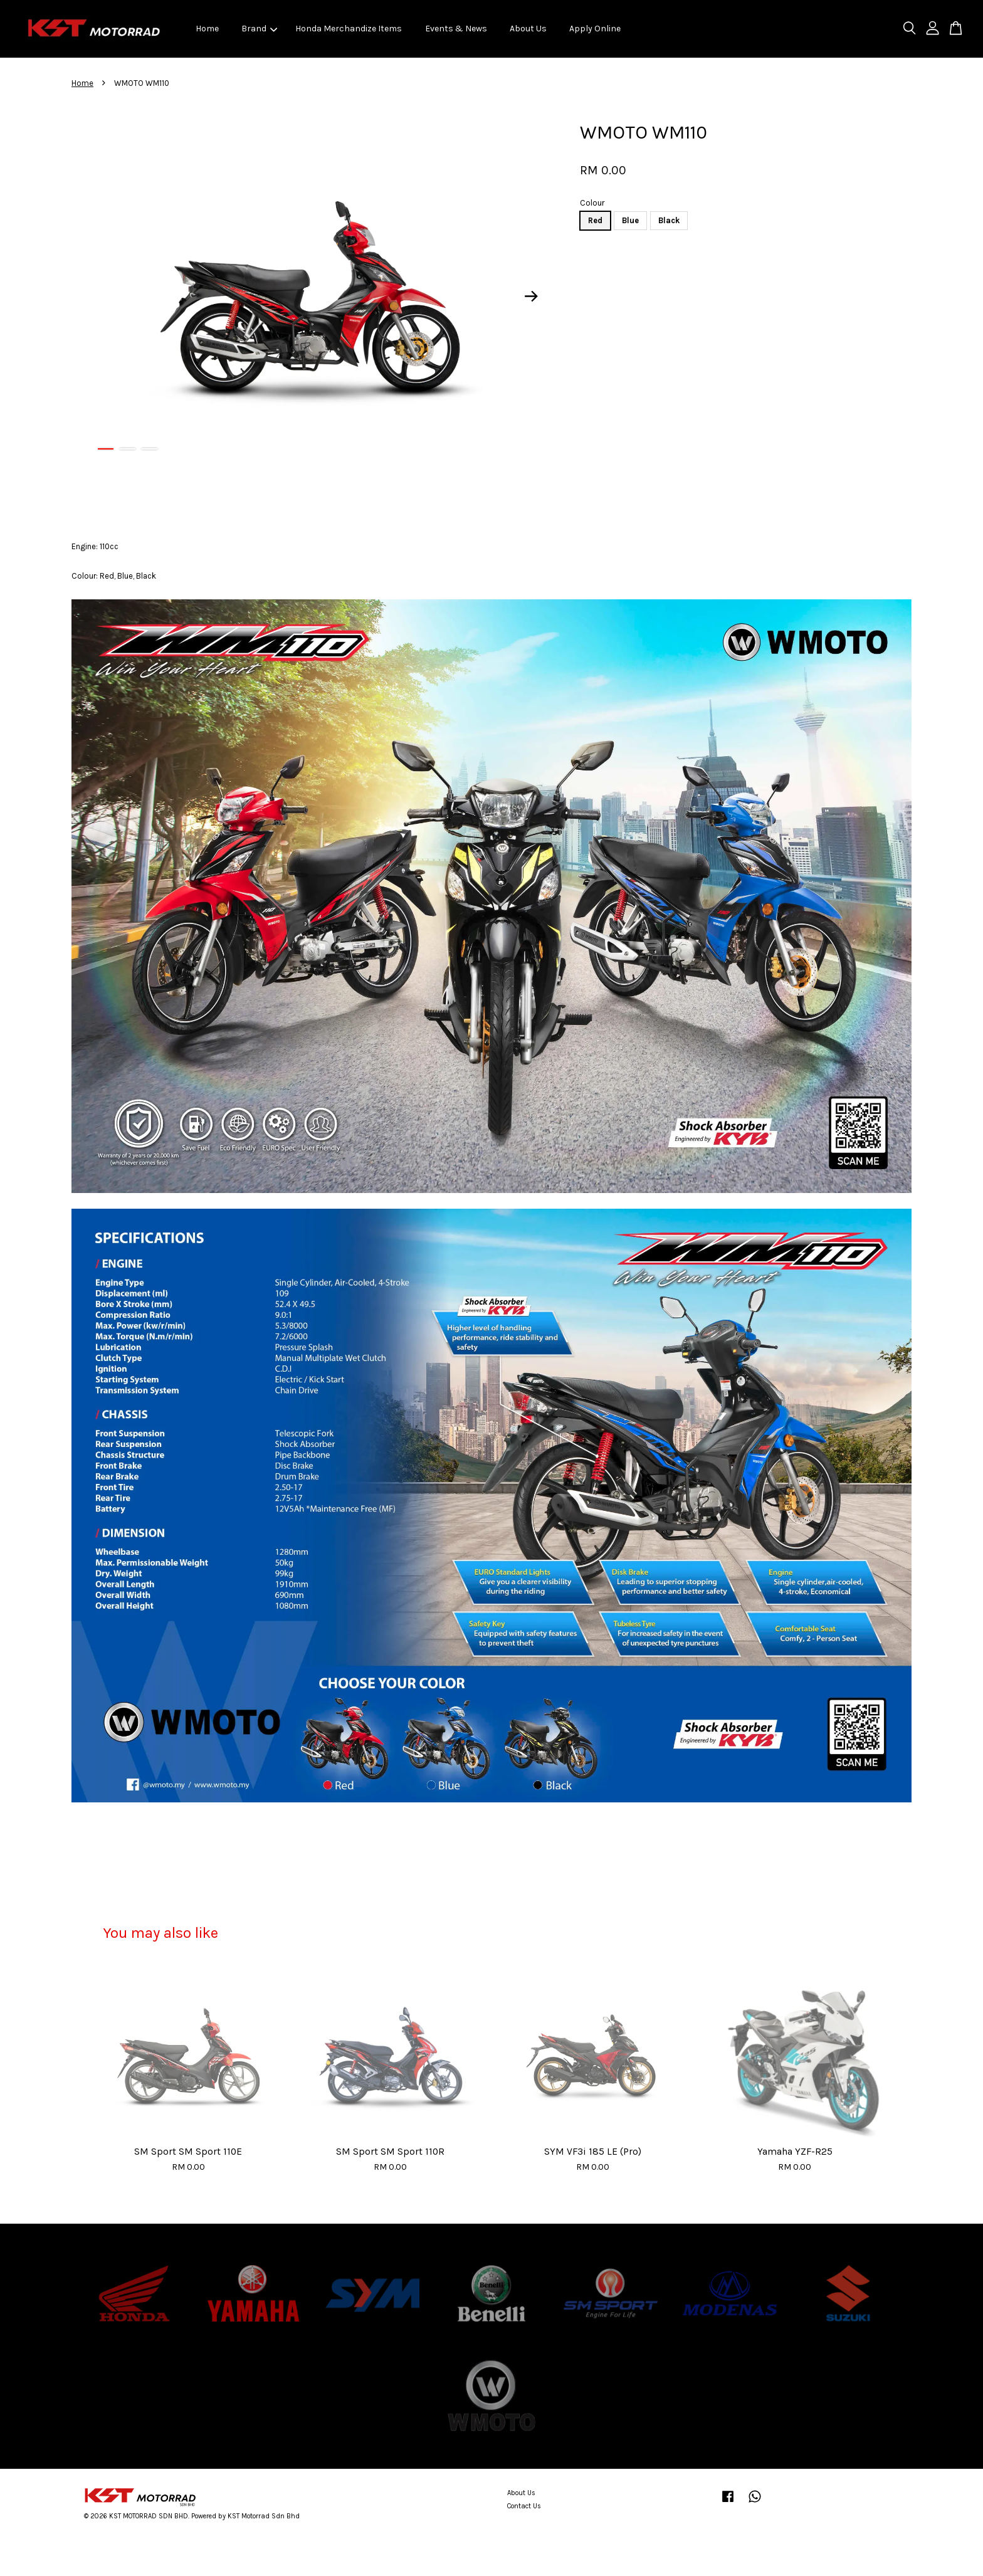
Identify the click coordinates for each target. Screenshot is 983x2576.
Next (531, 296)
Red (595, 220)
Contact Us (524, 2506)
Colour (592, 203)
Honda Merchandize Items (348, 28)
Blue (630, 220)
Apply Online (595, 28)
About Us (528, 28)
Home (207, 28)
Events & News (456, 28)
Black (669, 220)
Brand (259, 28)
